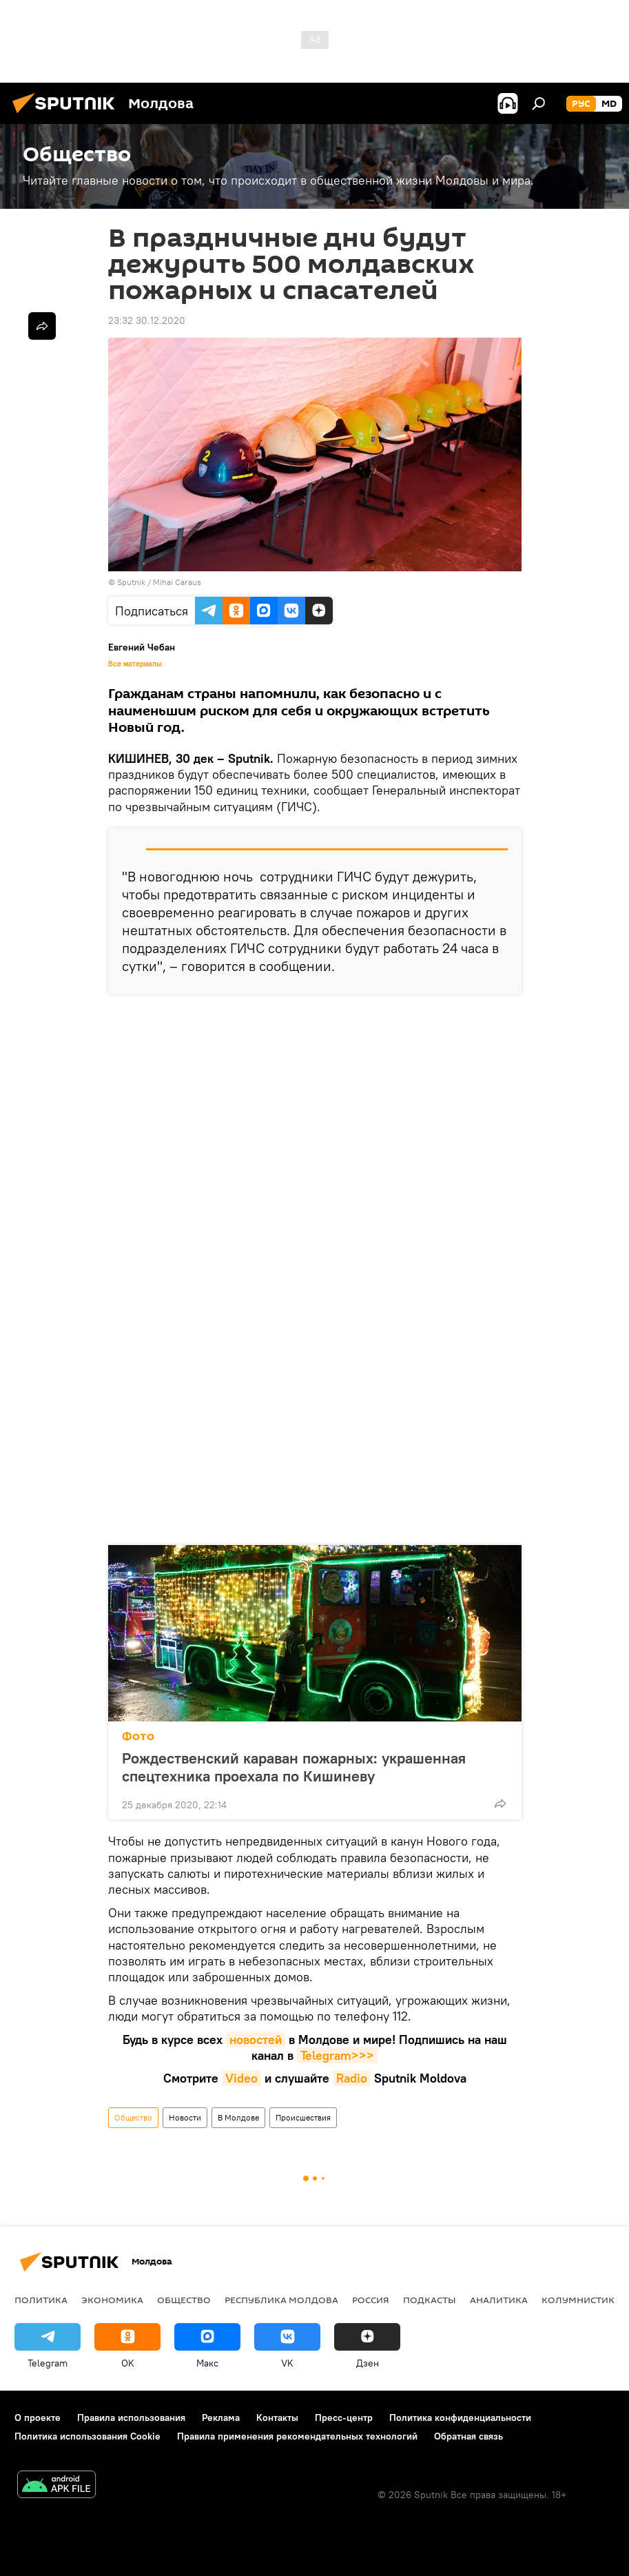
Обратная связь (468, 2436)
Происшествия (303, 2117)
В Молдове (238, 2117)
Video (241, 2078)
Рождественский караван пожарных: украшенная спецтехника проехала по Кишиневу (294, 1767)
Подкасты (429, 2299)
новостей (255, 2039)
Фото (138, 1736)
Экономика (112, 2299)
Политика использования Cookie (87, 2436)
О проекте (37, 2417)
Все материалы (135, 663)
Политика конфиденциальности (460, 2417)
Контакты (277, 2417)
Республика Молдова (281, 2299)
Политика (41, 2299)
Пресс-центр (344, 2417)
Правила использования (131, 2417)
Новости (185, 2117)
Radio (351, 2078)
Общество (133, 2117)
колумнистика (581, 2299)
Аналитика (499, 2299)
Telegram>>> (337, 2055)
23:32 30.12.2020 (146, 320)
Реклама (221, 2417)
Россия (370, 2299)
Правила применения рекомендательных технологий (297, 2436)
